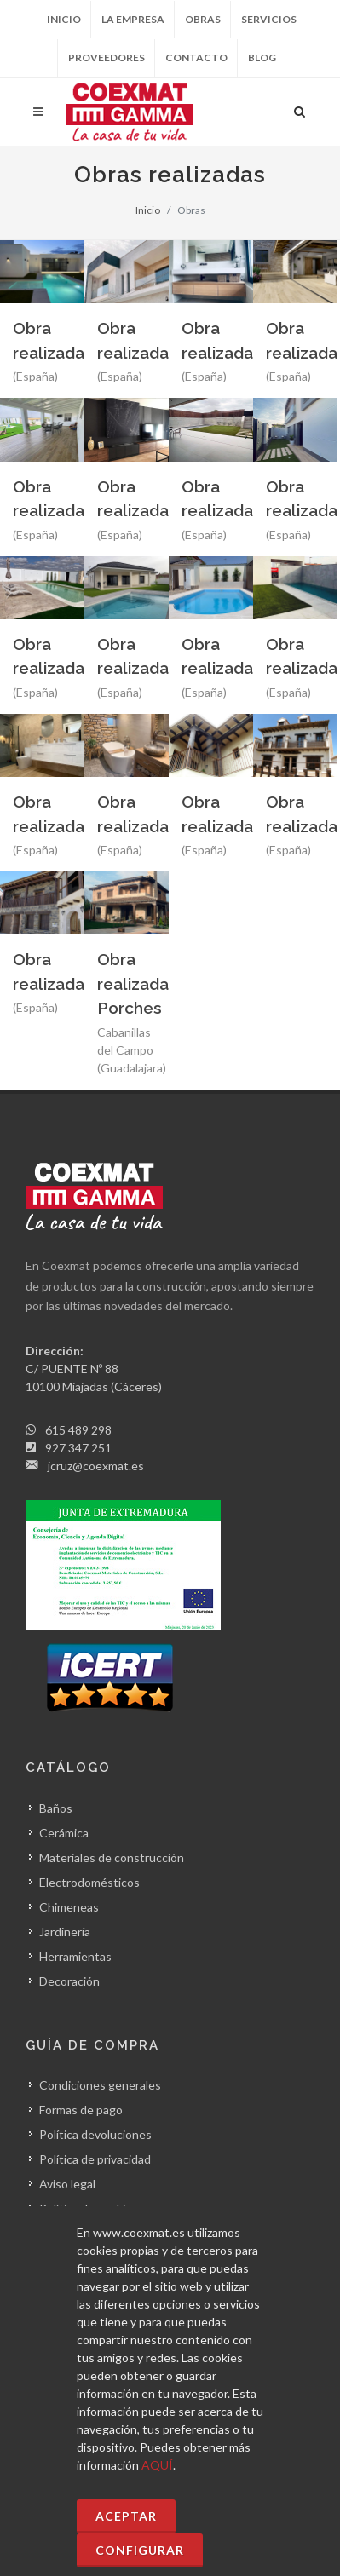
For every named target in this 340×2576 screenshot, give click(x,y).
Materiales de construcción (111, 1857)
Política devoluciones (95, 2134)
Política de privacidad (95, 2159)
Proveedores (106, 57)
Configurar (139, 2550)
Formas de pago (81, 2109)
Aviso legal (67, 2183)
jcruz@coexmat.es (96, 1465)
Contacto (196, 57)
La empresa (132, 19)
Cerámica (64, 1833)
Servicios (269, 19)
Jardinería (64, 1931)
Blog (262, 57)
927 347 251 (78, 1447)
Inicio (64, 19)
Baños (55, 1808)
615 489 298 (78, 1430)
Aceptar (126, 2516)
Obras (203, 19)
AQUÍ (157, 2465)
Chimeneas (69, 1907)
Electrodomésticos (89, 1882)
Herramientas (75, 1956)
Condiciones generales (100, 2085)
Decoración (69, 1981)
